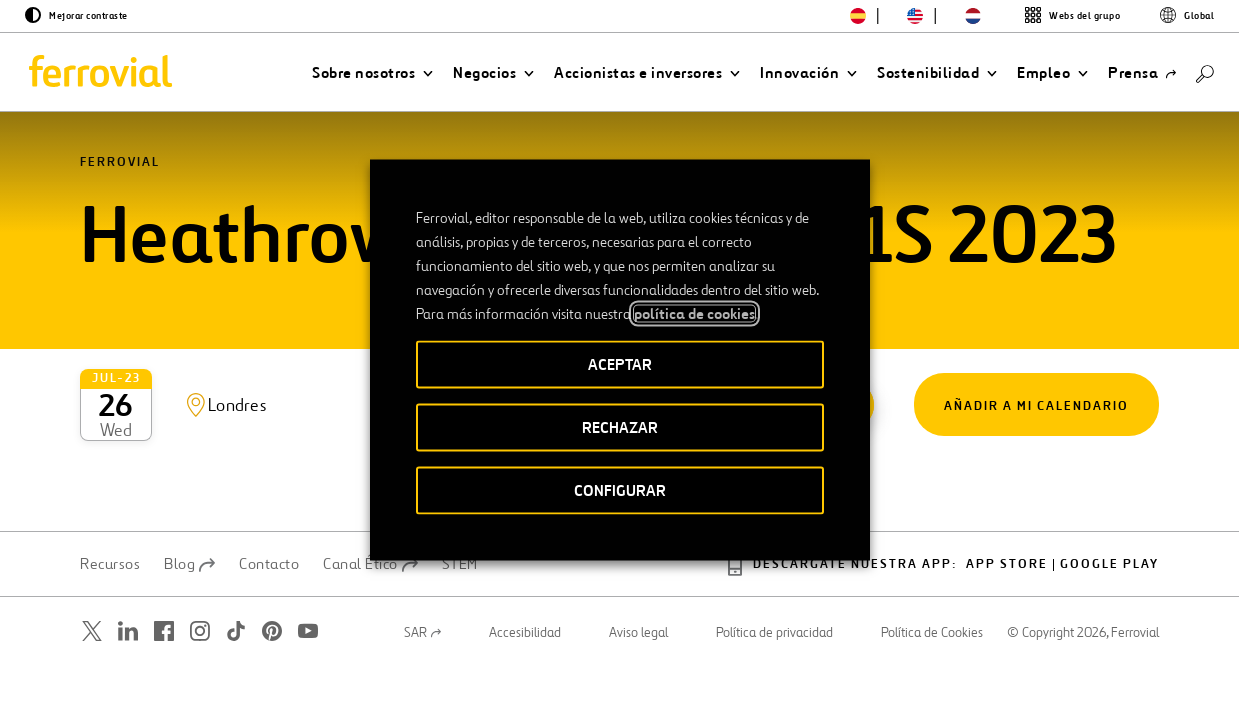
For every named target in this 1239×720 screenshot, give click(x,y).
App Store (1007, 521)
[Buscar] (1205, 72)
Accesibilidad (525, 590)
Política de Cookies (932, 590)
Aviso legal (638, 590)
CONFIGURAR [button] (620, 490)
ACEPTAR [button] (620, 364)
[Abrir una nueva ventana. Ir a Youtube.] (308, 588)
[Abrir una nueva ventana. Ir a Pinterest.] (272, 588)
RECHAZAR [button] (620, 427)
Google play (1109, 521)
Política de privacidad (774, 590)
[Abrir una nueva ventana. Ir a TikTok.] (236, 588)
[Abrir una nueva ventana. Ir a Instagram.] (200, 588)
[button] (372, 73)
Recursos (110, 522)
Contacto (269, 522)
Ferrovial (120, 189)
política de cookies (694, 314)
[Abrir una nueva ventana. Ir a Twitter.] (92, 588)
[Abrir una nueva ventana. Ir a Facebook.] (164, 588)
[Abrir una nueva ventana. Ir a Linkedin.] (128, 588)
